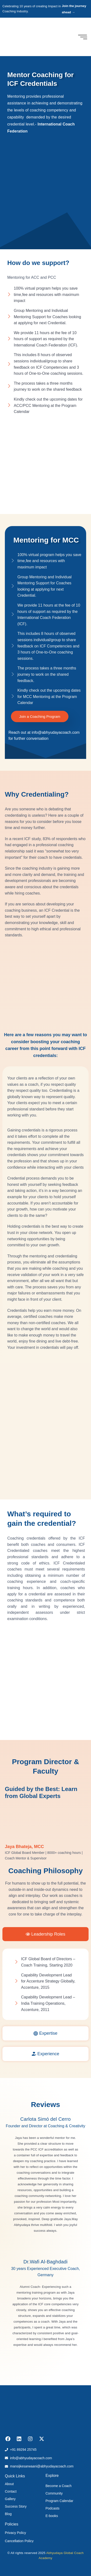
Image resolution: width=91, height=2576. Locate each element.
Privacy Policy (15, 2533)
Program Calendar (59, 2501)
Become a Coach (59, 2486)
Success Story (15, 2506)
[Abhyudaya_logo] (16, 36)
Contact (11, 2491)
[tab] (45, 1934)
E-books (52, 2516)
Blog (8, 2514)
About (9, 2484)
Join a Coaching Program (39, 716)
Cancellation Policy (19, 2541)
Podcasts (53, 2508)
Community (54, 2493)
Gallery (10, 2499)
